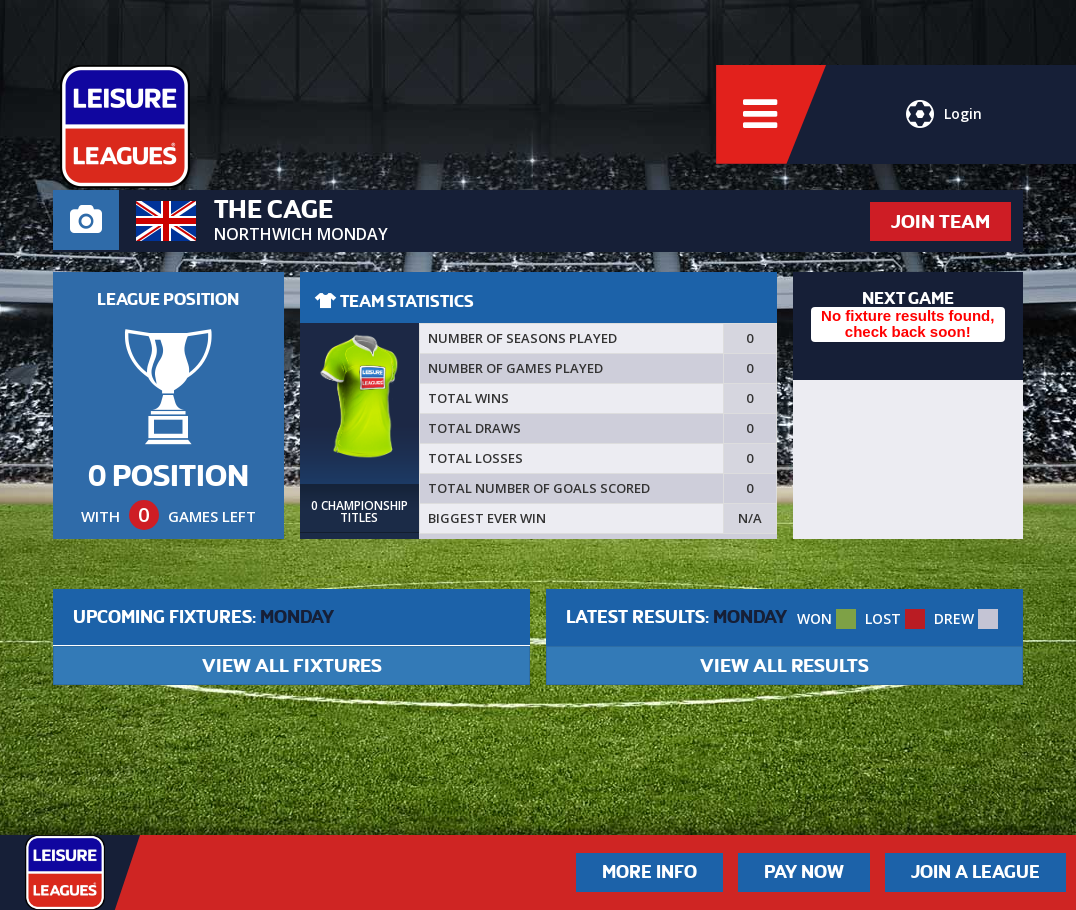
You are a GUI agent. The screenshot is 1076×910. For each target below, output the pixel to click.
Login (944, 115)
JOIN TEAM (940, 221)
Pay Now (804, 872)
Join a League (975, 872)
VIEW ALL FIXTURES (292, 665)
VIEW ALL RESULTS (784, 665)
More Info (649, 872)
